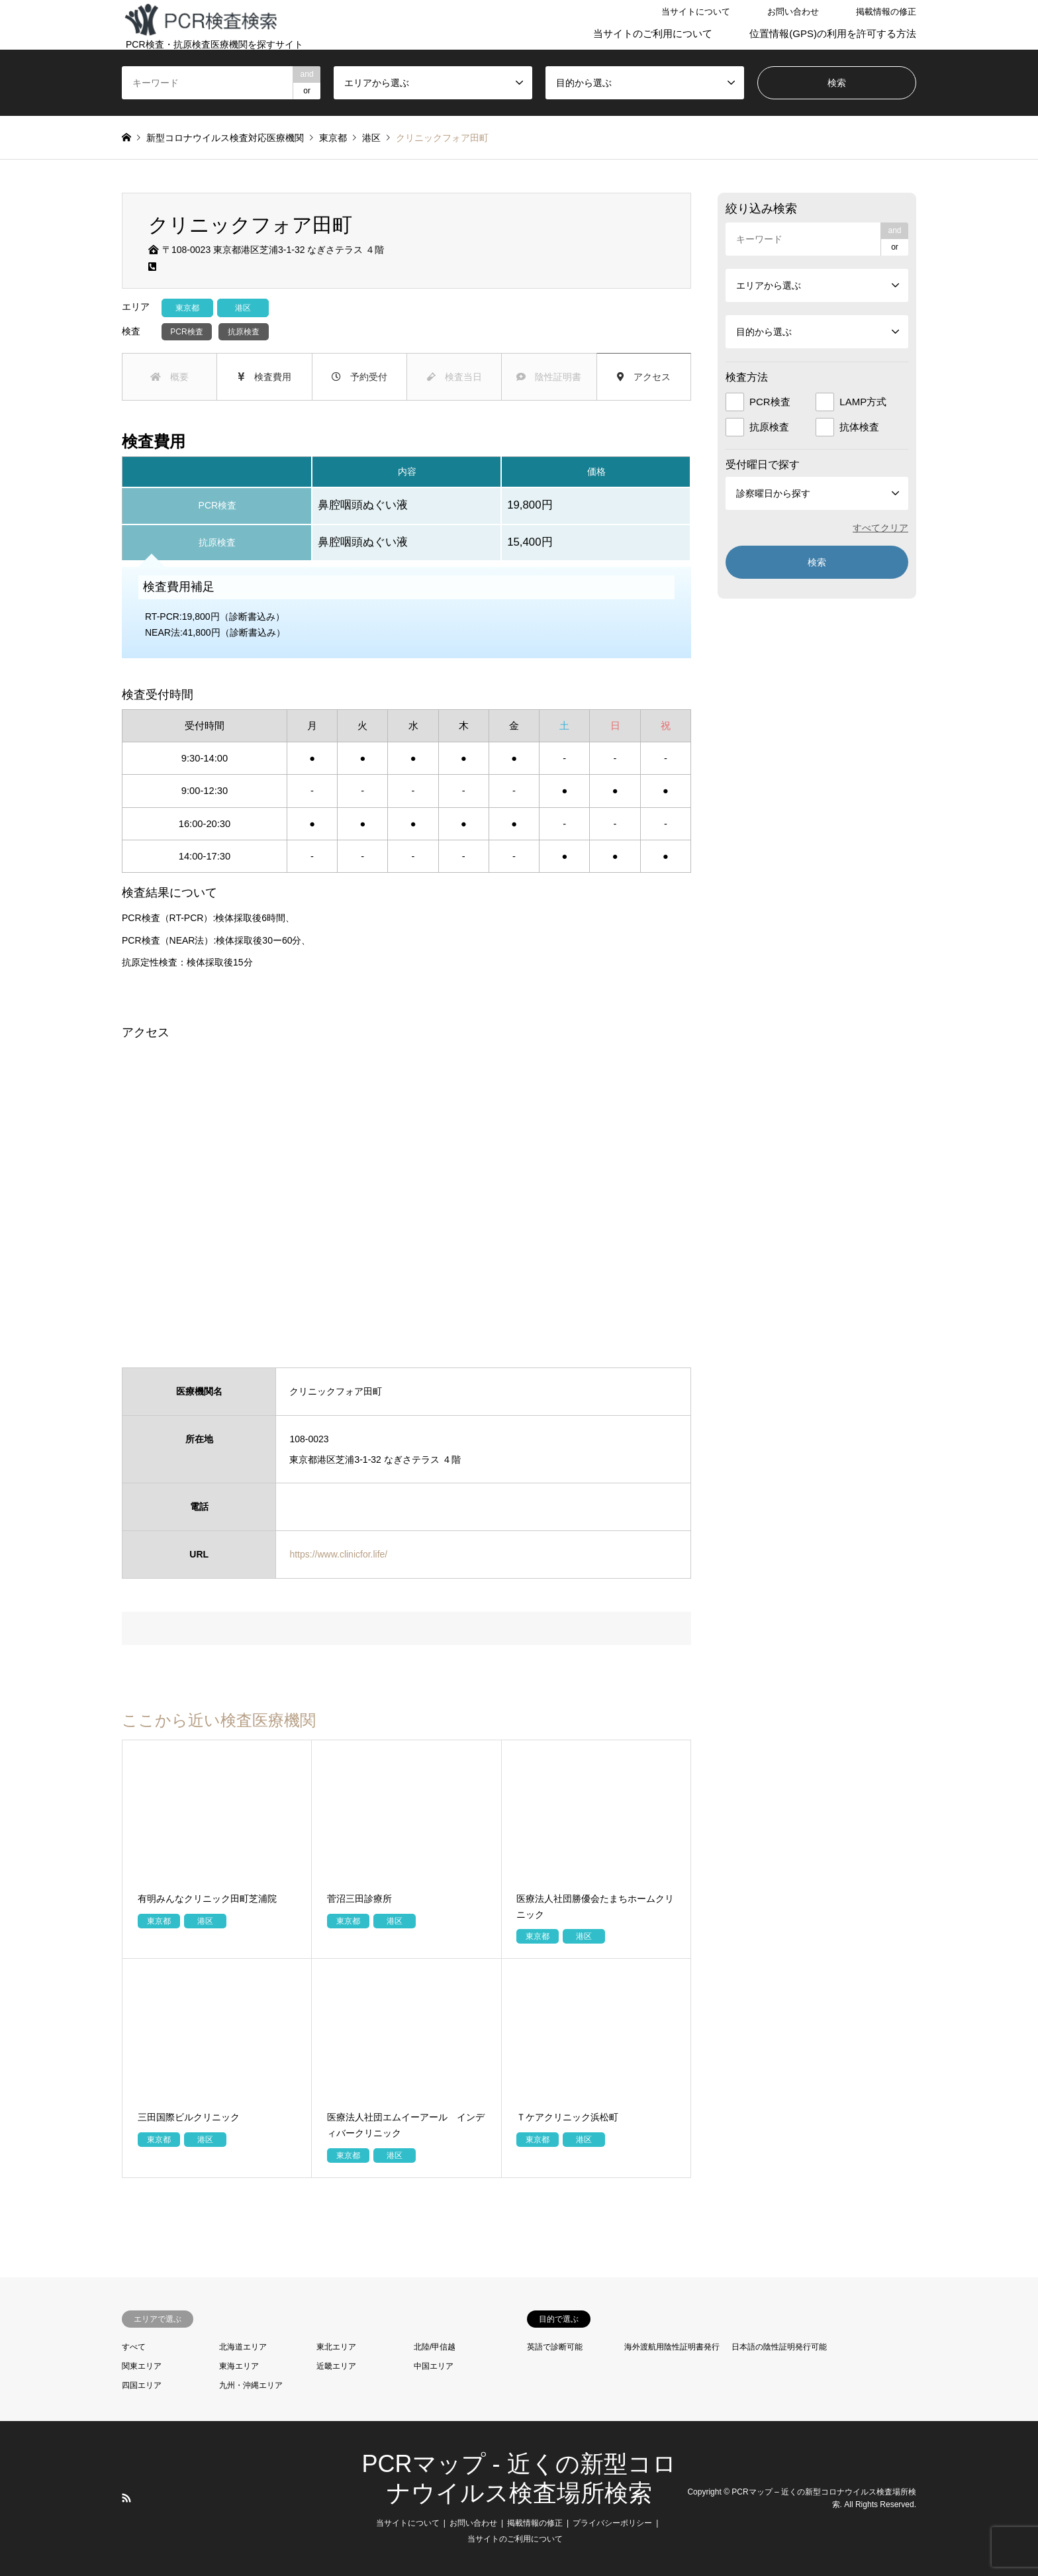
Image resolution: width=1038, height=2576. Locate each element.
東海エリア (239, 2366)
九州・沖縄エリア (251, 2385)
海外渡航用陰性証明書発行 (672, 2347)
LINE (143, 2497)
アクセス (644, 377)
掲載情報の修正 (886, 12)
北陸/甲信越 (434, 2347)
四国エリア (142, 2385)
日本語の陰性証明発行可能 (779, 2347)
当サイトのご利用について (652, 33)
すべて (134, 2347)
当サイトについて (695, 12)
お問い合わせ (793, 12)
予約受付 (359, 377)
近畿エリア (336, 2366)
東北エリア (336, 2347)
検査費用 (264, 377)
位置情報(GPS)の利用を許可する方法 (832, 33)
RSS (126, 2497)
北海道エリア (243, 2347)
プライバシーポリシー (612, 2523)
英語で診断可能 (555, 2347)
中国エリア (433, 2366)
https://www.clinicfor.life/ (338, 1554)
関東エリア (142, 2366)
